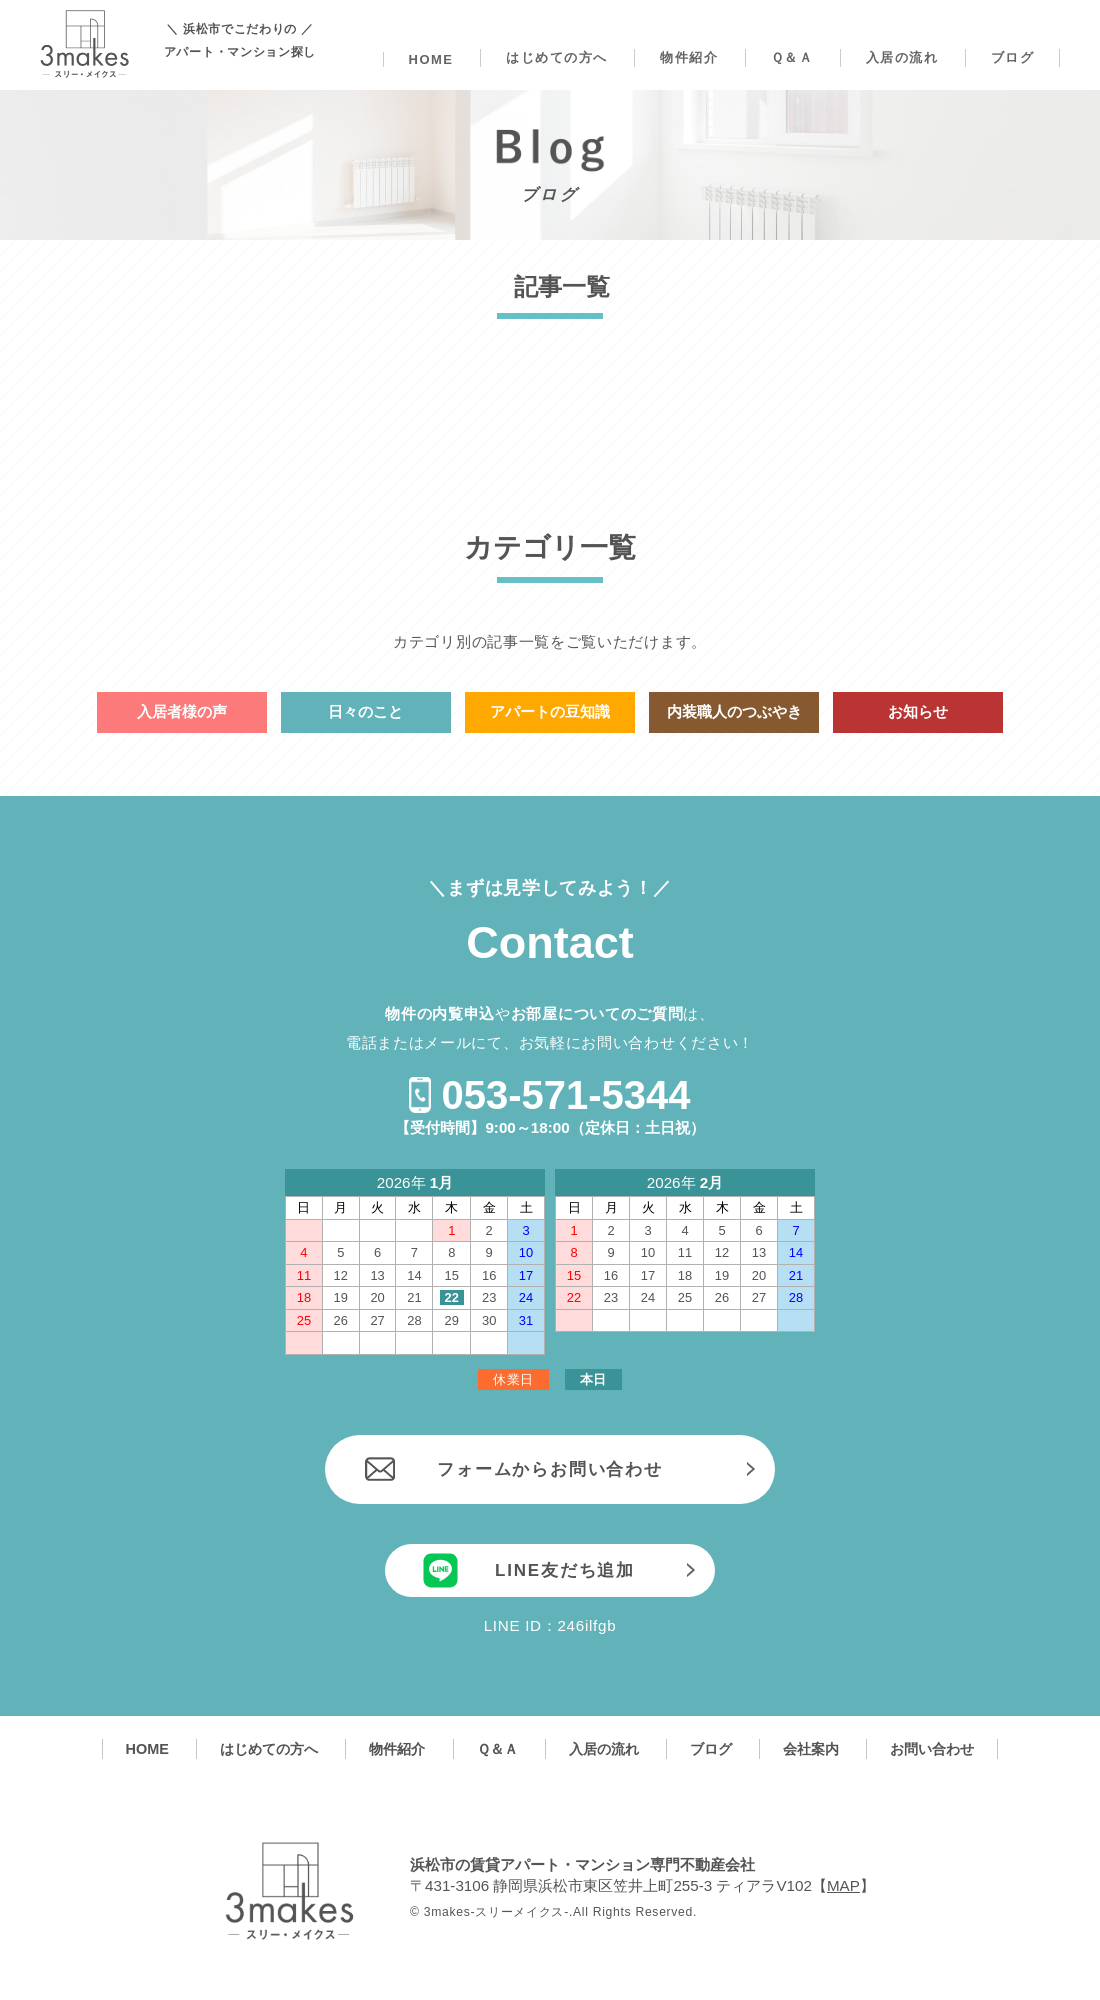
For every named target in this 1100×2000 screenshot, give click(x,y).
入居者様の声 (182, 711)
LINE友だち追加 (565, 1570)
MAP (843, 1885)
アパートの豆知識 (550, 711)
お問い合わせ (932, 1749)
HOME (431, 59)
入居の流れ (902, 57)
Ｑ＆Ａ (792, 57)
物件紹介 (689, 57)
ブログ (1013, 57)
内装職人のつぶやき (734, 711)
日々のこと (365, 711)
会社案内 (811, 1749)
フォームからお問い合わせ (550, 1469)
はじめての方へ (557, 57)
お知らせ (918, 711)
